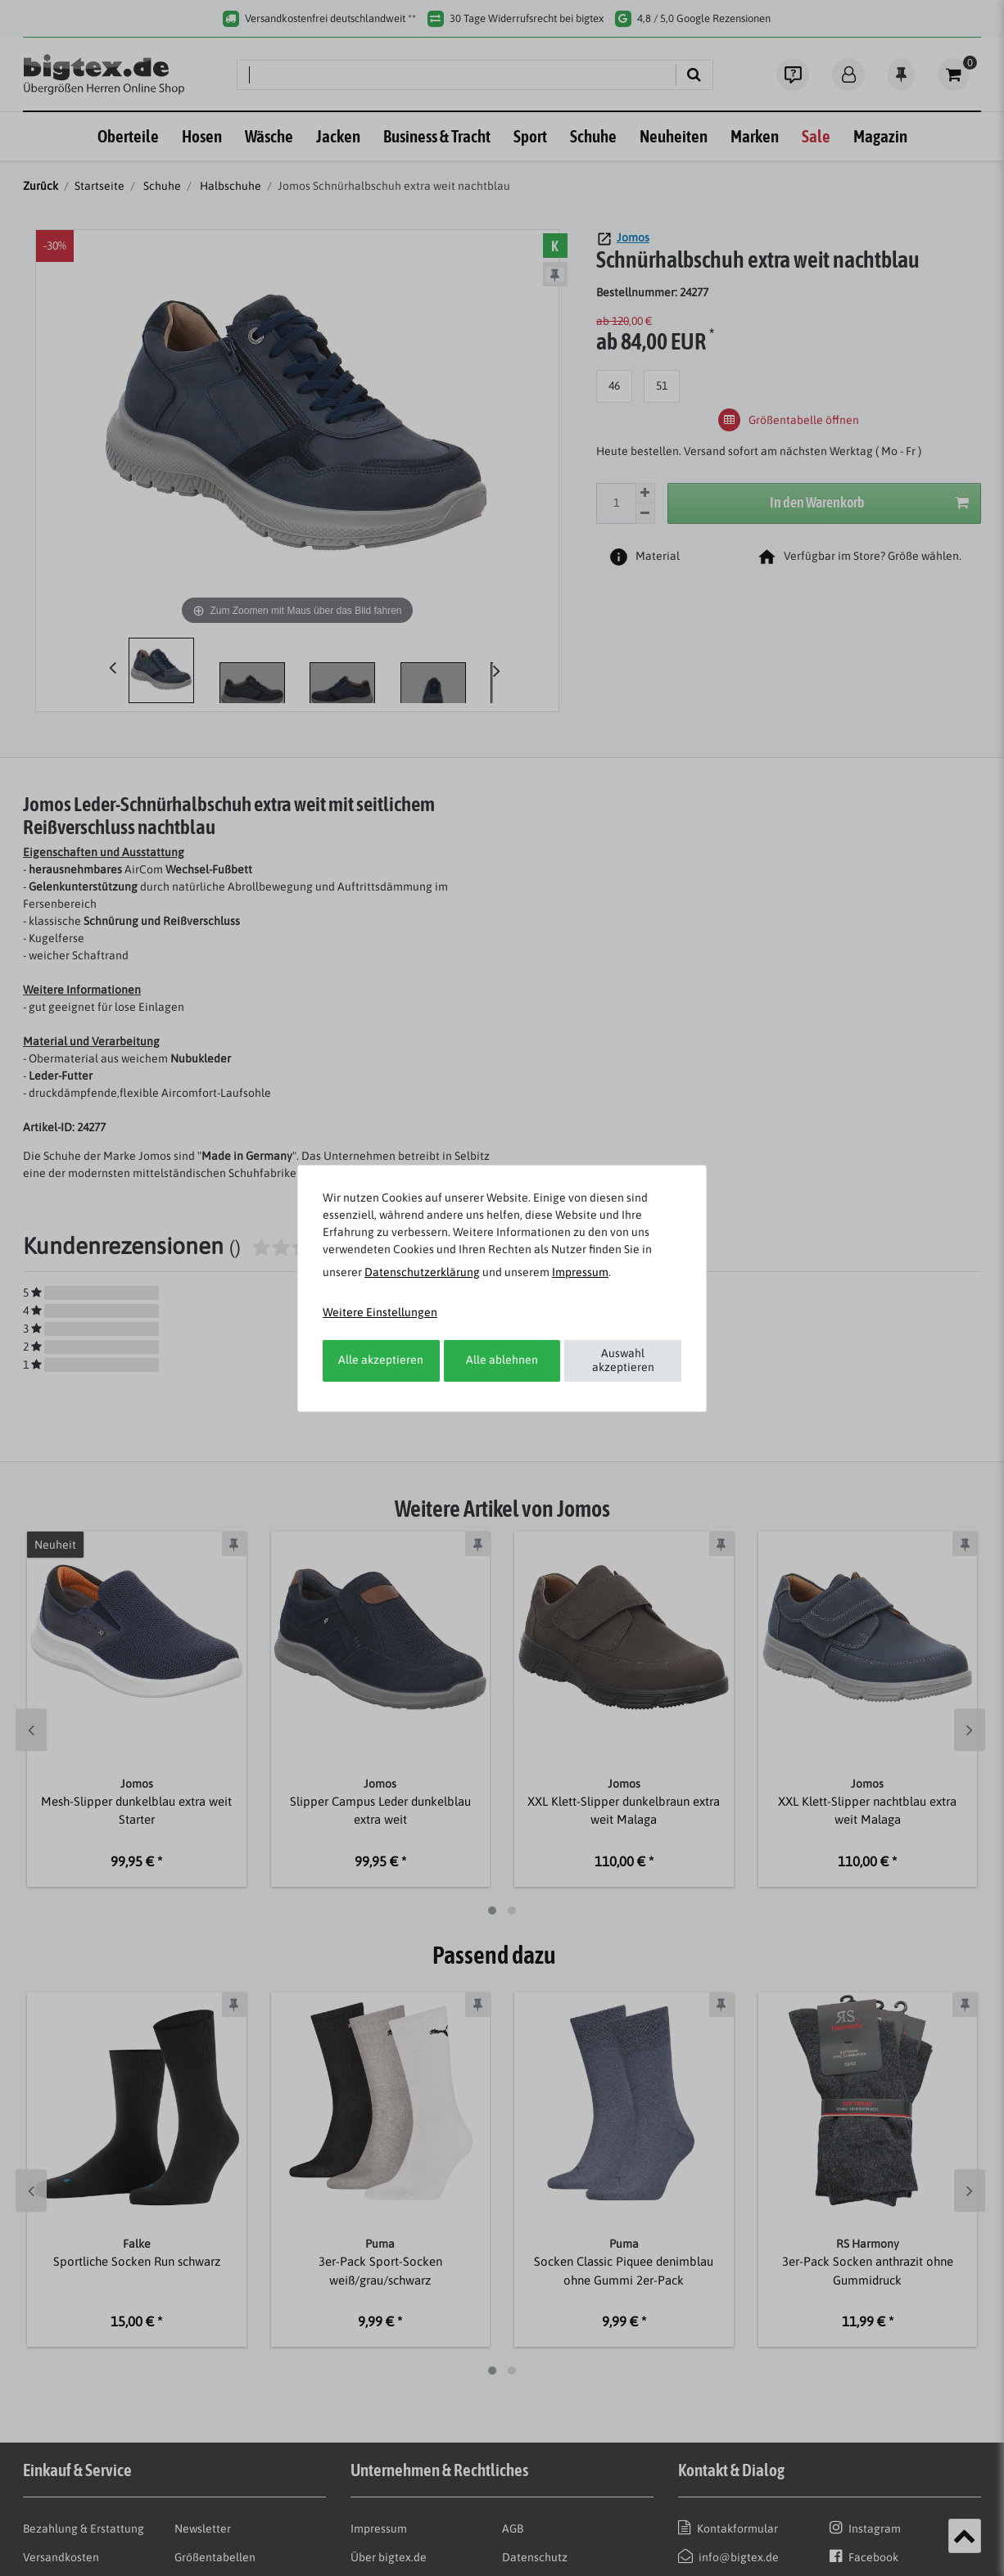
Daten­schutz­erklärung (422, 1272)
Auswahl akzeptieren (623, 1360)
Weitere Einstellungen (380, 1312)
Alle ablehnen (502, 1359)
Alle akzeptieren (380, 1359)
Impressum (580, 1272)
